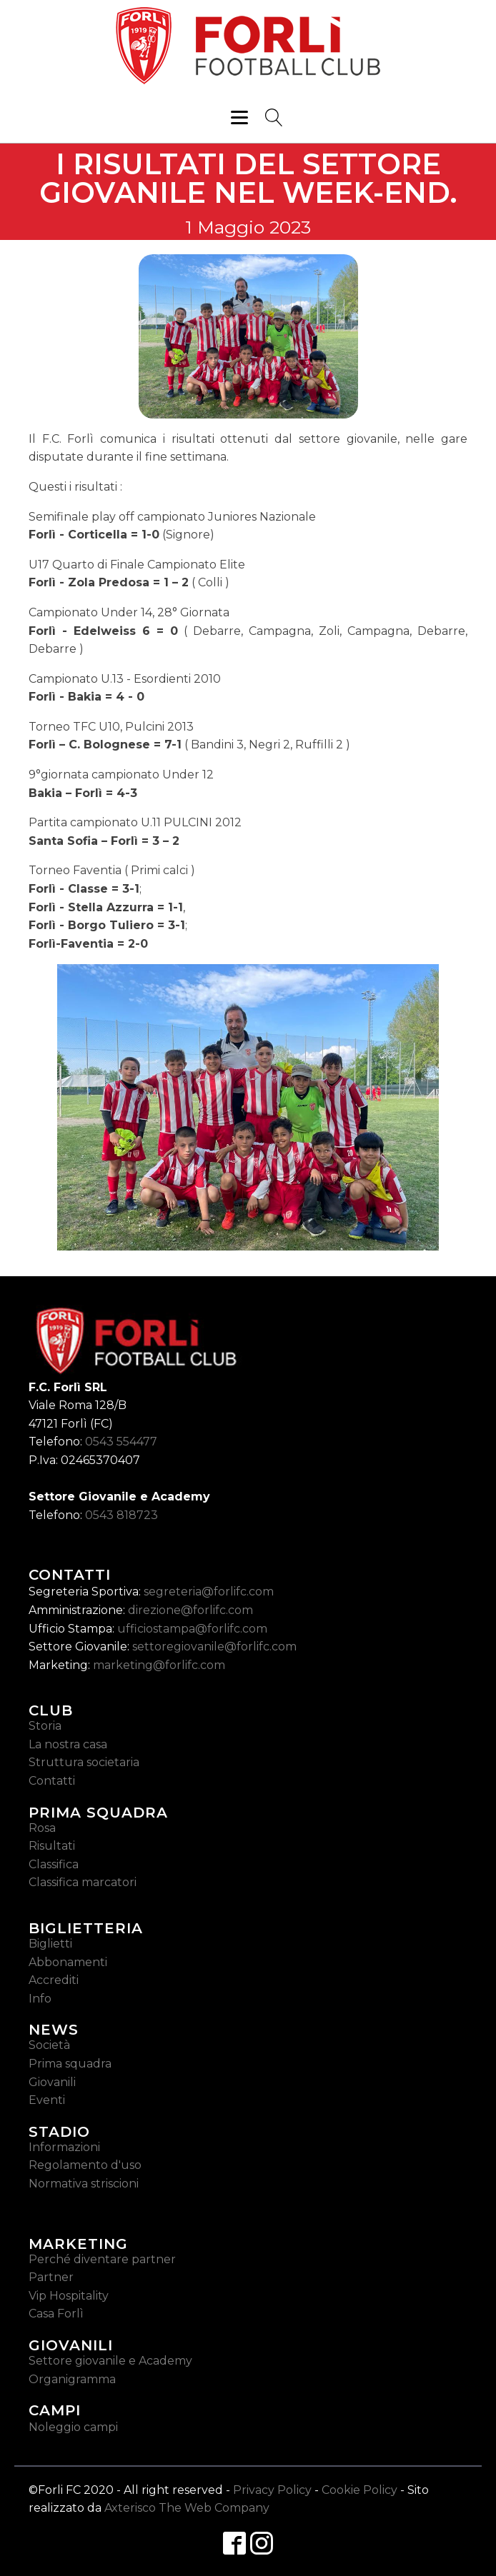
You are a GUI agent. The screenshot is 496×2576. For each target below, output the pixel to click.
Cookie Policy (359, 2490)
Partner (51, 2277)
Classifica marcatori (83, 1882)
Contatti (52, 1781)
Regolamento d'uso (85, 2165)
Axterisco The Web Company (186, 2508)
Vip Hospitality (69, 2295)
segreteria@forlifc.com (209, 1591)
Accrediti (54, 1980)
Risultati (52, 1846)
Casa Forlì (56, 2313)
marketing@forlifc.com (159, 1665)
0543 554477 (121, 1441)
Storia (45, 1726)
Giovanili (52, 2082)
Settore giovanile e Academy (110, 2360)
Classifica (54, 1864)
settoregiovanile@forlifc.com (214, 1646)
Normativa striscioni (84, 2183)
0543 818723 (121, 1515)
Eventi (47, 2100)
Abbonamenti (68, 1962)
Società (49, 2045)
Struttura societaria (84, 1762)
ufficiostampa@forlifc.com (192, 1628)
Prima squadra (70, 2063)
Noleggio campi (73, 2427)
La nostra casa (68, 1744)
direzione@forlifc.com (190, 1610)
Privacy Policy (272, 2490)
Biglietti (50, 1943)
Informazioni (64, 2147)
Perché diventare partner (102, 2259)
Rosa (42, 1828)
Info (40, 1998)
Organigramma (72, 2379)
